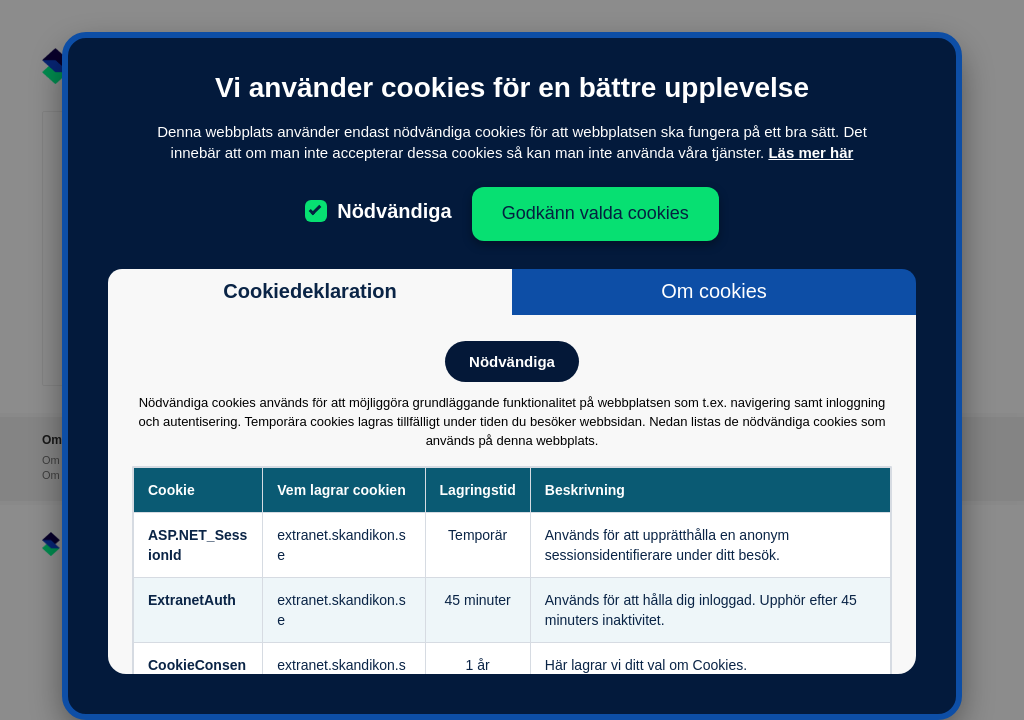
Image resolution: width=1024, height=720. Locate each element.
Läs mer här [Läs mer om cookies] (810, 152)
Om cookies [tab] (714, 291)
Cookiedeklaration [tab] (309, 291)
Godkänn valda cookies (595, 213)
